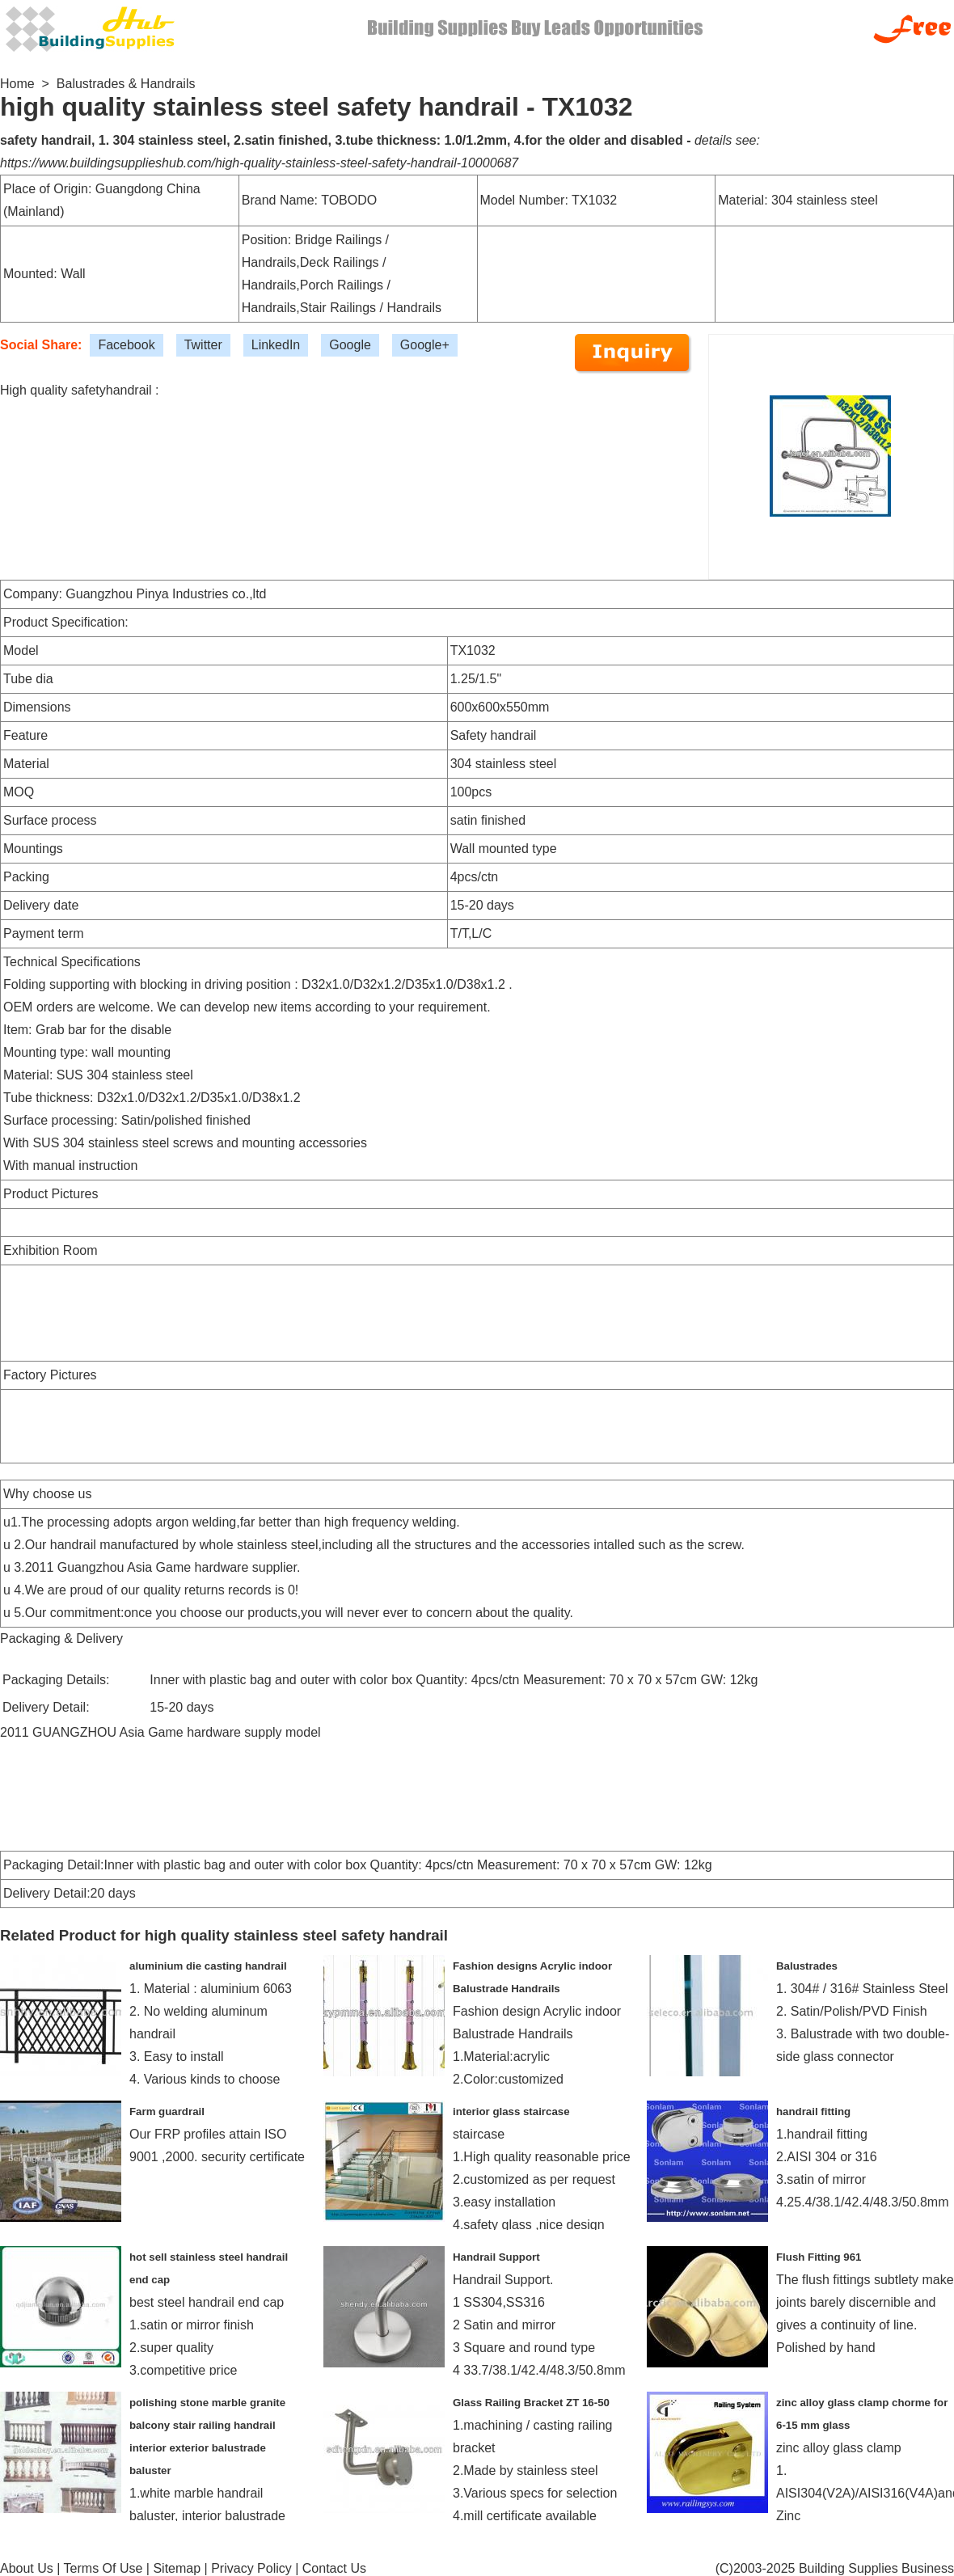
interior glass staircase (511, 2111)
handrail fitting (813, 2111)
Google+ (425, 345)
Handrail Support (496, 2257)
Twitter (203, 345)
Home (17, 84)
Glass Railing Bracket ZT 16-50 (531, 2403)
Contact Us (334, 2568)
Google (350, 345)
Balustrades (807, 1966)
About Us (26, 2568)
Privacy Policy (251, 2568)
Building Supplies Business (876, 2568)
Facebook (126, 345)
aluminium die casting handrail (208, 1966)
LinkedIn (276, 345)
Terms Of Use (103, 2568)
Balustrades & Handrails (126, 84)
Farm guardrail (167, 2111)
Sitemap (177, 2568)
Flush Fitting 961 (818, 2257)
